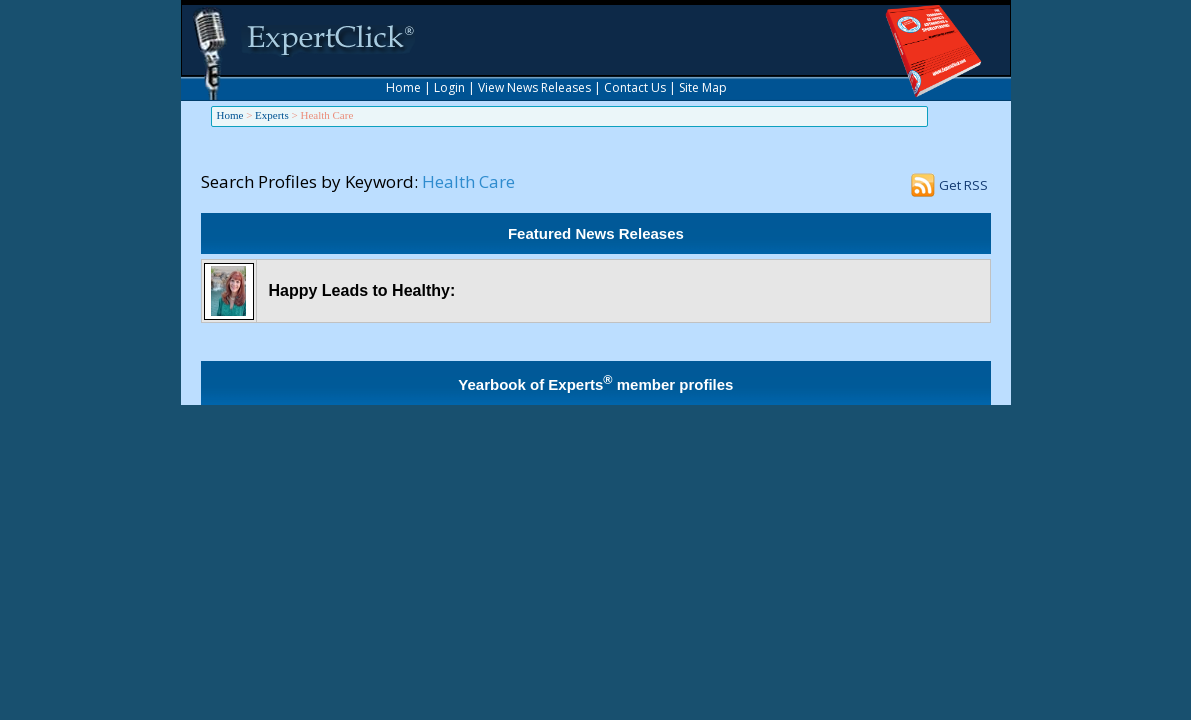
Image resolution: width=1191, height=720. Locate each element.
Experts (272, 115)
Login (449, 87)
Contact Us (635, 87)
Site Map (703, 87)
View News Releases (534, 87)
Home (403, 87)
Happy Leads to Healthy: (362, 290)
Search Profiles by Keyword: (309, 181)
